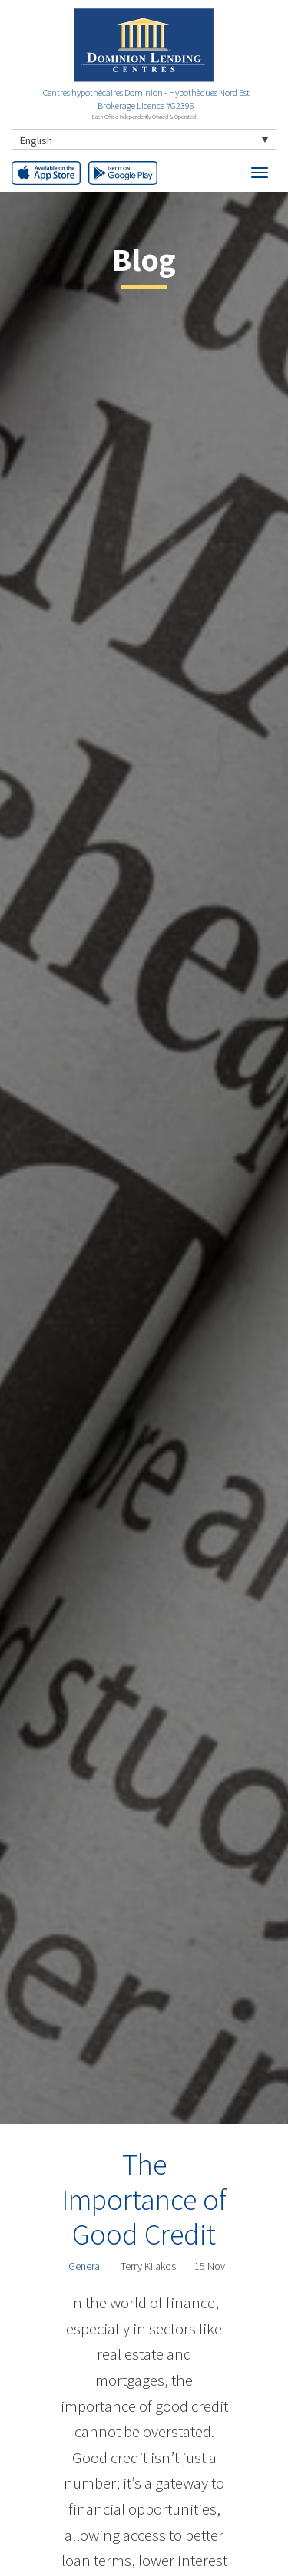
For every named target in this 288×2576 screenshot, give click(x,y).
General (85, 2266)
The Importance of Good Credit (144, 2199)
